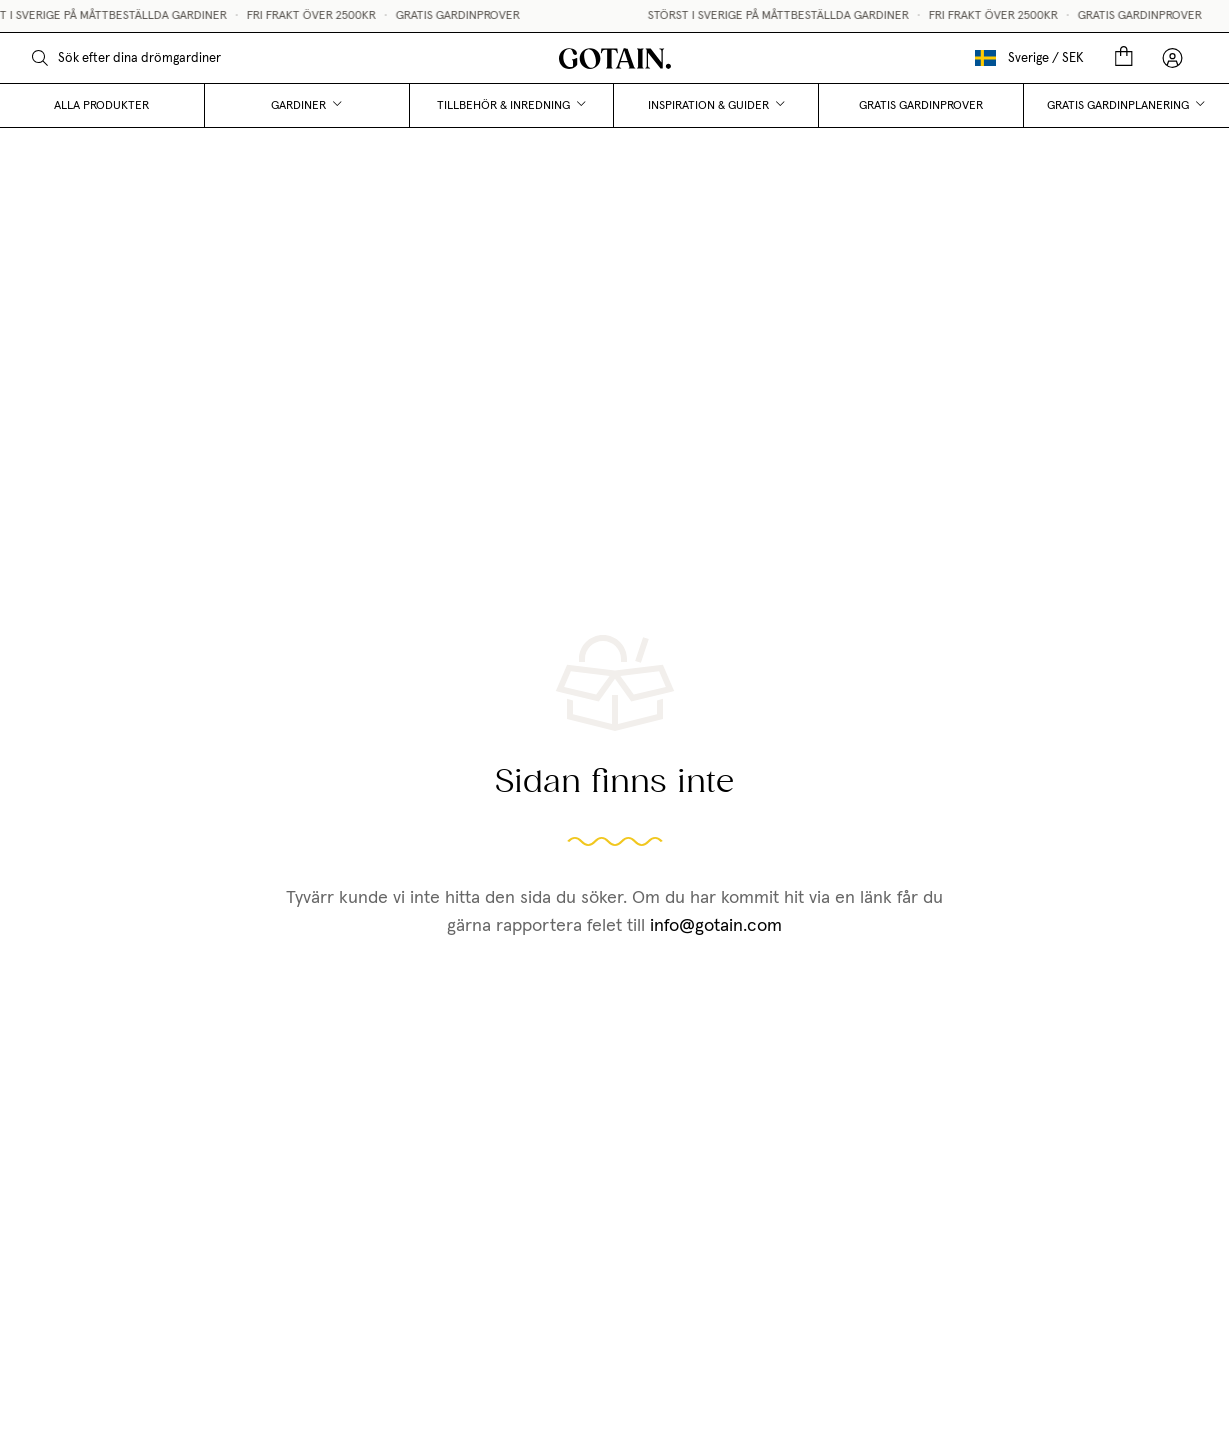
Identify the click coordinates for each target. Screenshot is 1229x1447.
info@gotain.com (716, 926)
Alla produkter (101, 106)
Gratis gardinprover (921, 106)
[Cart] (1124, 58)
